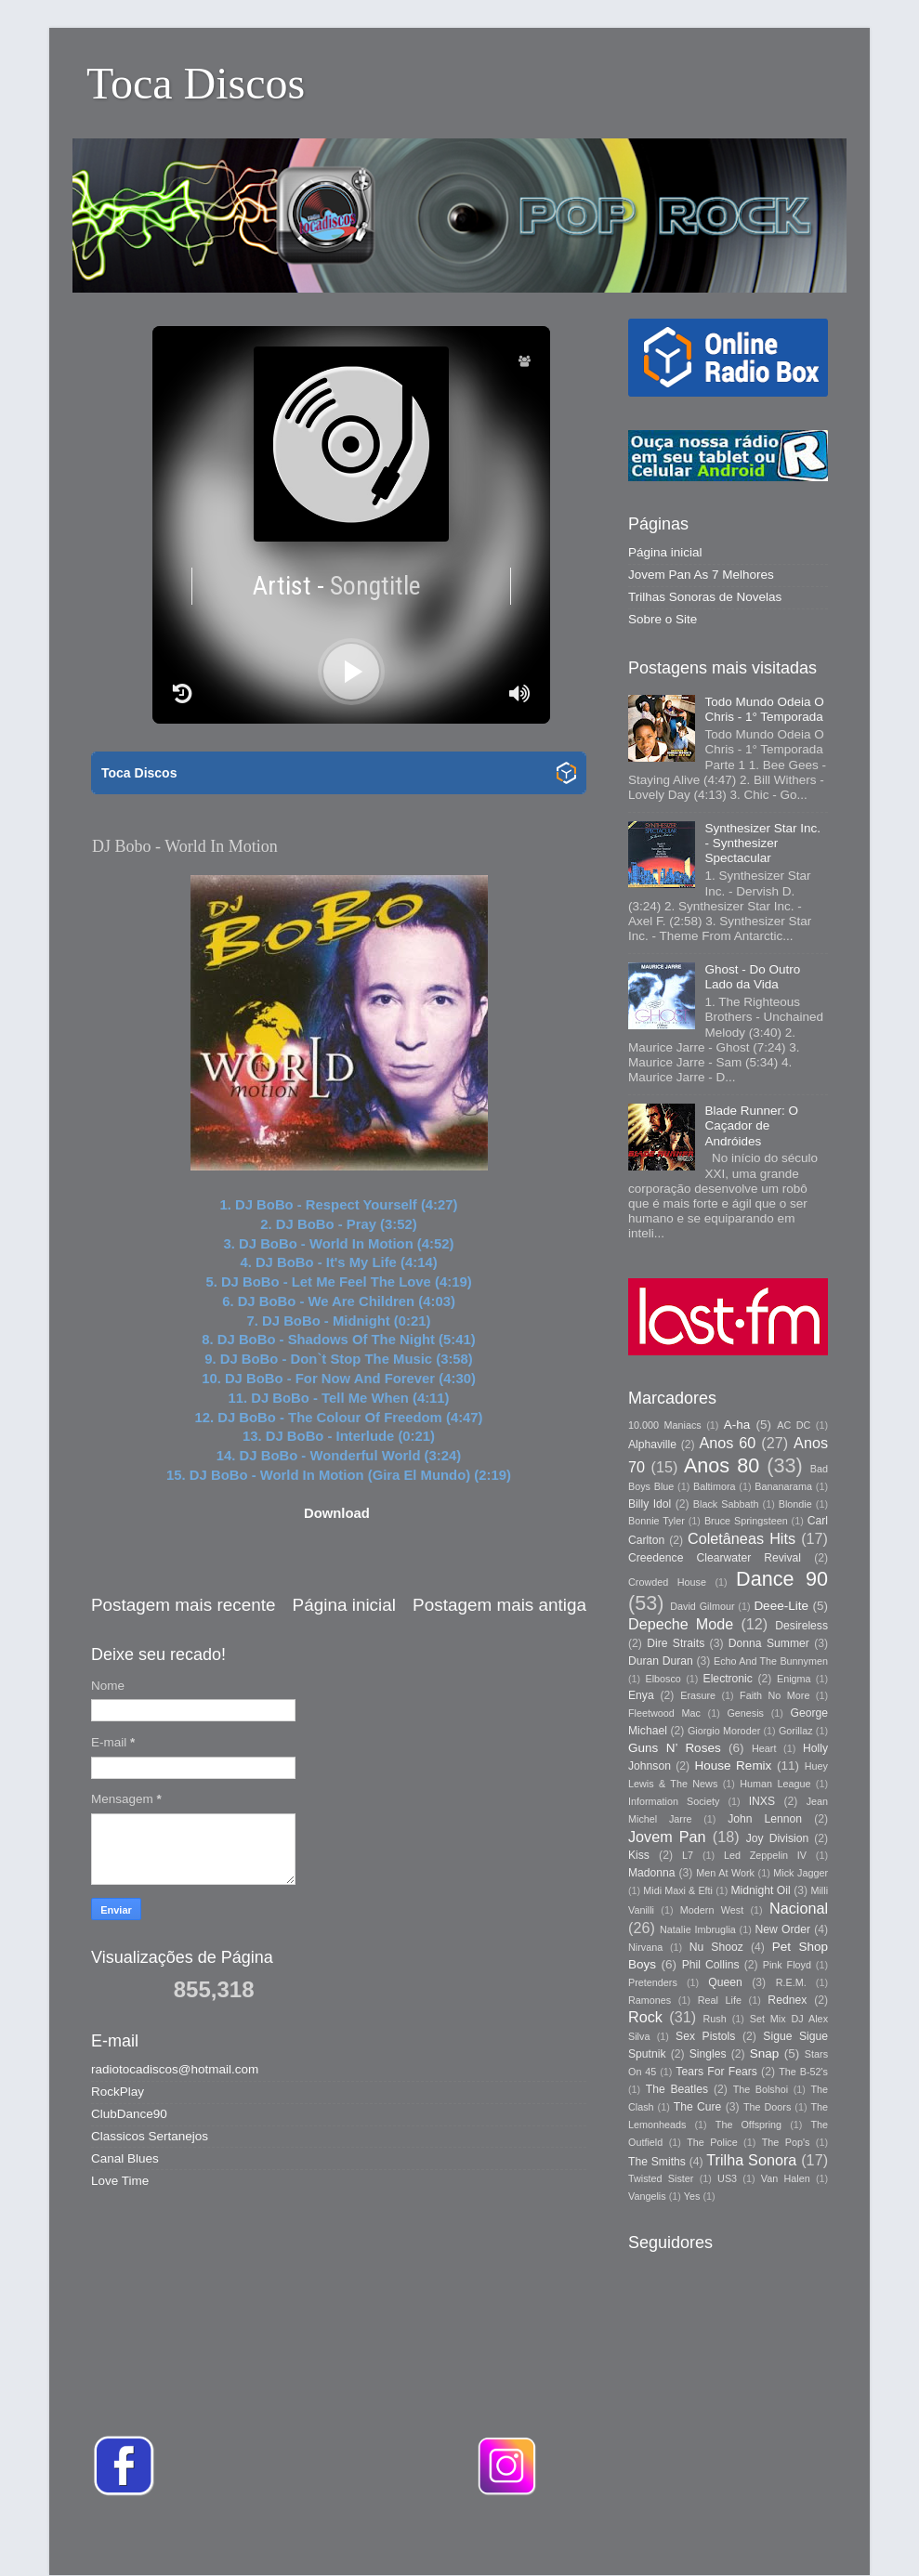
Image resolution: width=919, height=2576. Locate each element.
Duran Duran (660, 1660)
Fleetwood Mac (664, 1713)
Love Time (120, 2181)
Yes (692, 2196)
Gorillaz (796, 1730)
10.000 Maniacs (665, 1425)
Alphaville (652, 1444)
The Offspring (748, 2124)
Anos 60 (728, 1442)
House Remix (732, 1765)
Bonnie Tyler (656, 1520)
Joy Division (777, 1838)
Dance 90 (782, 1578)
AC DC (793, 1425)
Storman (588, 2538)
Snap (765, 2053)
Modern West (711, 1910)
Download (337, 1513)
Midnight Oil (760, 1890)
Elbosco (662, 1678)
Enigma (794, 1678)
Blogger (721, 2538)
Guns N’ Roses (674, 1748)
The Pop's (786, 2142)
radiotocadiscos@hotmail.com (174, 2069)
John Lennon (765, 1818)
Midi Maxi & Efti (678, 1890)
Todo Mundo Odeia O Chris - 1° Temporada (763, 709)
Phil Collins (711, 1964)
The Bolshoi (761, 2089)
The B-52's (803, 2071)
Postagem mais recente (183, 1605)
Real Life (720, 2000)
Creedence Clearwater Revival (714, 1557)
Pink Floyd (787, 1964)
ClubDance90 (129, 2114)
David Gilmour (702, 1606)
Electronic (728, 1678)
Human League (775, 1783)
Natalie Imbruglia (698, 1929)
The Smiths (657, 2161)
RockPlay (117, 2092)
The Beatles (677, 2089)
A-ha (737, 1425)
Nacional (798, 1908)
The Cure (698, 2106)
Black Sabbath (726, 1504)
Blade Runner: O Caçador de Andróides (751, 1125)
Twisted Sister (660, 2178)
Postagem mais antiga (499, 1605)
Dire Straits (675, 1643)
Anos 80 (721, 1465)
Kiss (639, 1855)
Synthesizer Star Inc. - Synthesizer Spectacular (762, 843)
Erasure (698, 1695)
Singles (708, 2053)
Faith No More (774, 1695)
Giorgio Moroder (724, 1730)
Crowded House (667, 1582)
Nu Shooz (716, 1947)
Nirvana (645, 1947)
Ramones (649, 2000)
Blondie (795, 1504)
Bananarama (783, 1486)
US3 (727, 2178)
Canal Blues (125, 2158)
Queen (725, 1982)
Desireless (801, 1625)
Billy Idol (649, 1503)
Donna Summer (769, 1643)
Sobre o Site (662, 619)
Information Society (673, 1801)
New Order (782, 1929)
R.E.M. (791, 1982)
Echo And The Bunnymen (771, 1661)
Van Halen (785, 2178)
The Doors (767, 2106)
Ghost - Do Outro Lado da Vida (752, 976)
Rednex (787, 2000)
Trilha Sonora (751, 2159)
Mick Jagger (800, 1872)
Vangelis (647, 2196)
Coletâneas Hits (741, 1538)
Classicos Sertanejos (149, 2136)
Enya (641, 1695)
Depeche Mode (680, 1623)
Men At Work (725, 1872)
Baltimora (714, 1486)
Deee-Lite (781, 1606)
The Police (712, 2142)
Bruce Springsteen (746, 1520)
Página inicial (344, 1605)
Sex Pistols (705, 2036)
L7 (687, 1855)
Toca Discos (195, 83)
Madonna (652, 1872)
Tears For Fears (716, 2071)
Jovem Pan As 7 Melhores (701, 575)
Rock (645, 2016)
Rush (715, 2018)
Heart (764, 1748)
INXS (762, 1801)
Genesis (745, 1713)
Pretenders (652, 1982)
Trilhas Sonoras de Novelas (704, 597)
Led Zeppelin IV (765, 1855)
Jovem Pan (667, 1836)
